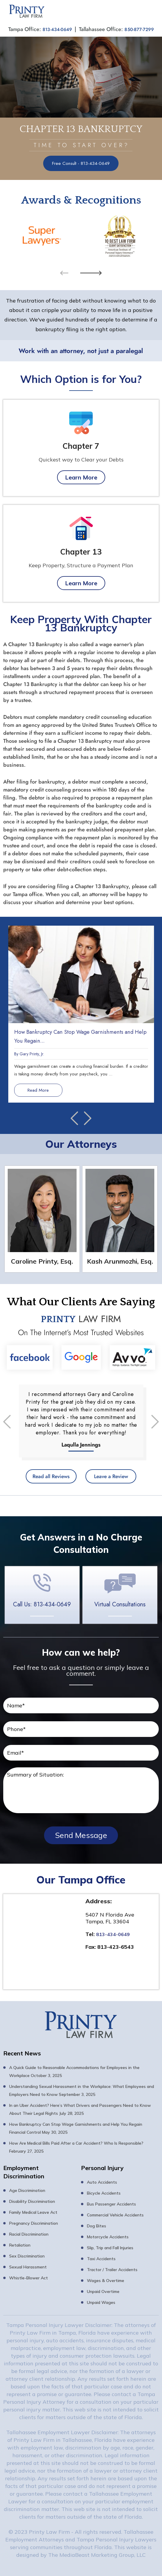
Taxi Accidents (101, 2258)
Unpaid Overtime (103, 2291)
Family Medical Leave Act (33, 2211)
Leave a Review (115, 1475)
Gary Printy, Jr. (32, 1053)
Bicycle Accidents (104, 2192)
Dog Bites (96, 2225)
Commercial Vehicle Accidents (115, 2214)
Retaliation (19, 2244)
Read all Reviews (47, 1475)
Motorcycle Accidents (108, 2236)
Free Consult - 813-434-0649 (81, 162)
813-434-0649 (55, 29)
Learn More (81, 476)
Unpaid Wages (101, 2301)
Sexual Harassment (28, 2266)
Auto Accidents (102, 2181)
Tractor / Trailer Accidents (112, 2269)
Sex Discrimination (27, 2255)
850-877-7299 (141, 29)
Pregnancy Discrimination (33, 2222)
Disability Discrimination (32, 2200)
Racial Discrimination (28, 2233)
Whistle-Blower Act (28, 2277)
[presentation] (64, 271)
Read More (44, 1089)
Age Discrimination (27, 2190)
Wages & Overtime (105, 2280)
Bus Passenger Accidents (111, 2203)
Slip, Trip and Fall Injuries (110, 2247)
